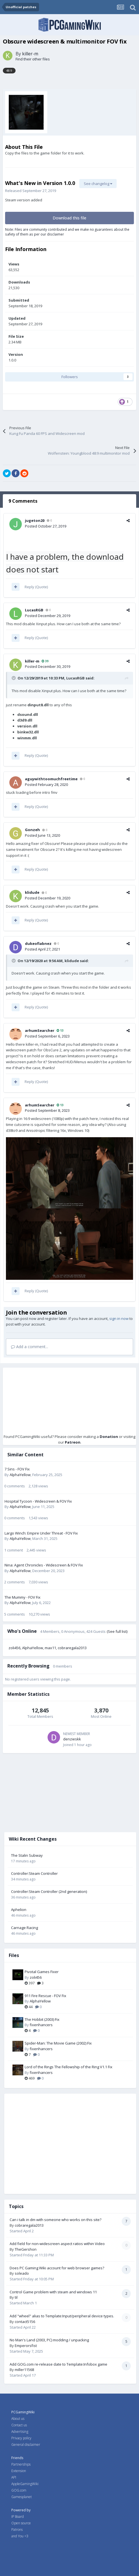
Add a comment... (29, 1346)
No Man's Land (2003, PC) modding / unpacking (49, 2339)
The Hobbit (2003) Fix (42, 2019)
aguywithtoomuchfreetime (51, 778)
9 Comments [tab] (22, 501)
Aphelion (18, 1909)
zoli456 (14, 1647)
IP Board (17, 2516)
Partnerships (21, 2464)
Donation (109, 1436)
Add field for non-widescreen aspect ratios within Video (57, 2243)
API (13, 2477)
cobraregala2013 (72, 1647)
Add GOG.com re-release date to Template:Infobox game (58, 2364)
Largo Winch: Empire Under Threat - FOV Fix (41, 1533)
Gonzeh (32, 829)
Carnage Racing (24, 1927)
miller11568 (24, 2369)
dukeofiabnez (38, 943)
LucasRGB (34, 610)
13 (60, 1030)
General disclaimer (25, 2444)
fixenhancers (41, 2024)
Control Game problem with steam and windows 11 (53, 2291)
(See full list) (117, 1631)
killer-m (30, 54)
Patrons (17, 2529)
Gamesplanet (21, 2496)
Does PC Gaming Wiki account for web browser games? (57, 2267)
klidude (32, 892)
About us (17, 2418)
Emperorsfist (26, 2345)
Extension (18, 2470)
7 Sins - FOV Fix (17, 1469)
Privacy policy (21, 2438)
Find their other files (33, 59)
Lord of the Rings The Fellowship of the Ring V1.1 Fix (68, 2066)
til (16, 2297)
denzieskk (72, 1739)
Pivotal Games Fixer (42, 1971)
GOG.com (18, 2490)
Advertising (19, 2431)
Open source (21, 2523)
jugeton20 (34, 520)
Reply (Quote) (36, 586)
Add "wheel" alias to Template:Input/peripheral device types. (62, 2315)
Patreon (72, 1442)
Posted (45, 526)
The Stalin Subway (27, 1855)
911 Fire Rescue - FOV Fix (45, 1995)
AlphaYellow (20, 1474)
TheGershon (26, 2249)
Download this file (69, 218)
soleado (22, 2273)
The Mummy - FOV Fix (22, 1597)
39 (45, 661)
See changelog (98, 183)
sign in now (119, 1318)
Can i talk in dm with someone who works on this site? (55, 2219)
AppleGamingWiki (25, 2483)
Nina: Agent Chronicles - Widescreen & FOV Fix (44, 1565)
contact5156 (25, 2321)
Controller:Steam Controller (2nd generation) (49, 1891)
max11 (50, 1647)
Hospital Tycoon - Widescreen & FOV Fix (38, 1501)
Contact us (19, 2425)
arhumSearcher (39, 1030)
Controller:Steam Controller (34, 1873)
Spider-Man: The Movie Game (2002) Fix (58, 2043)
